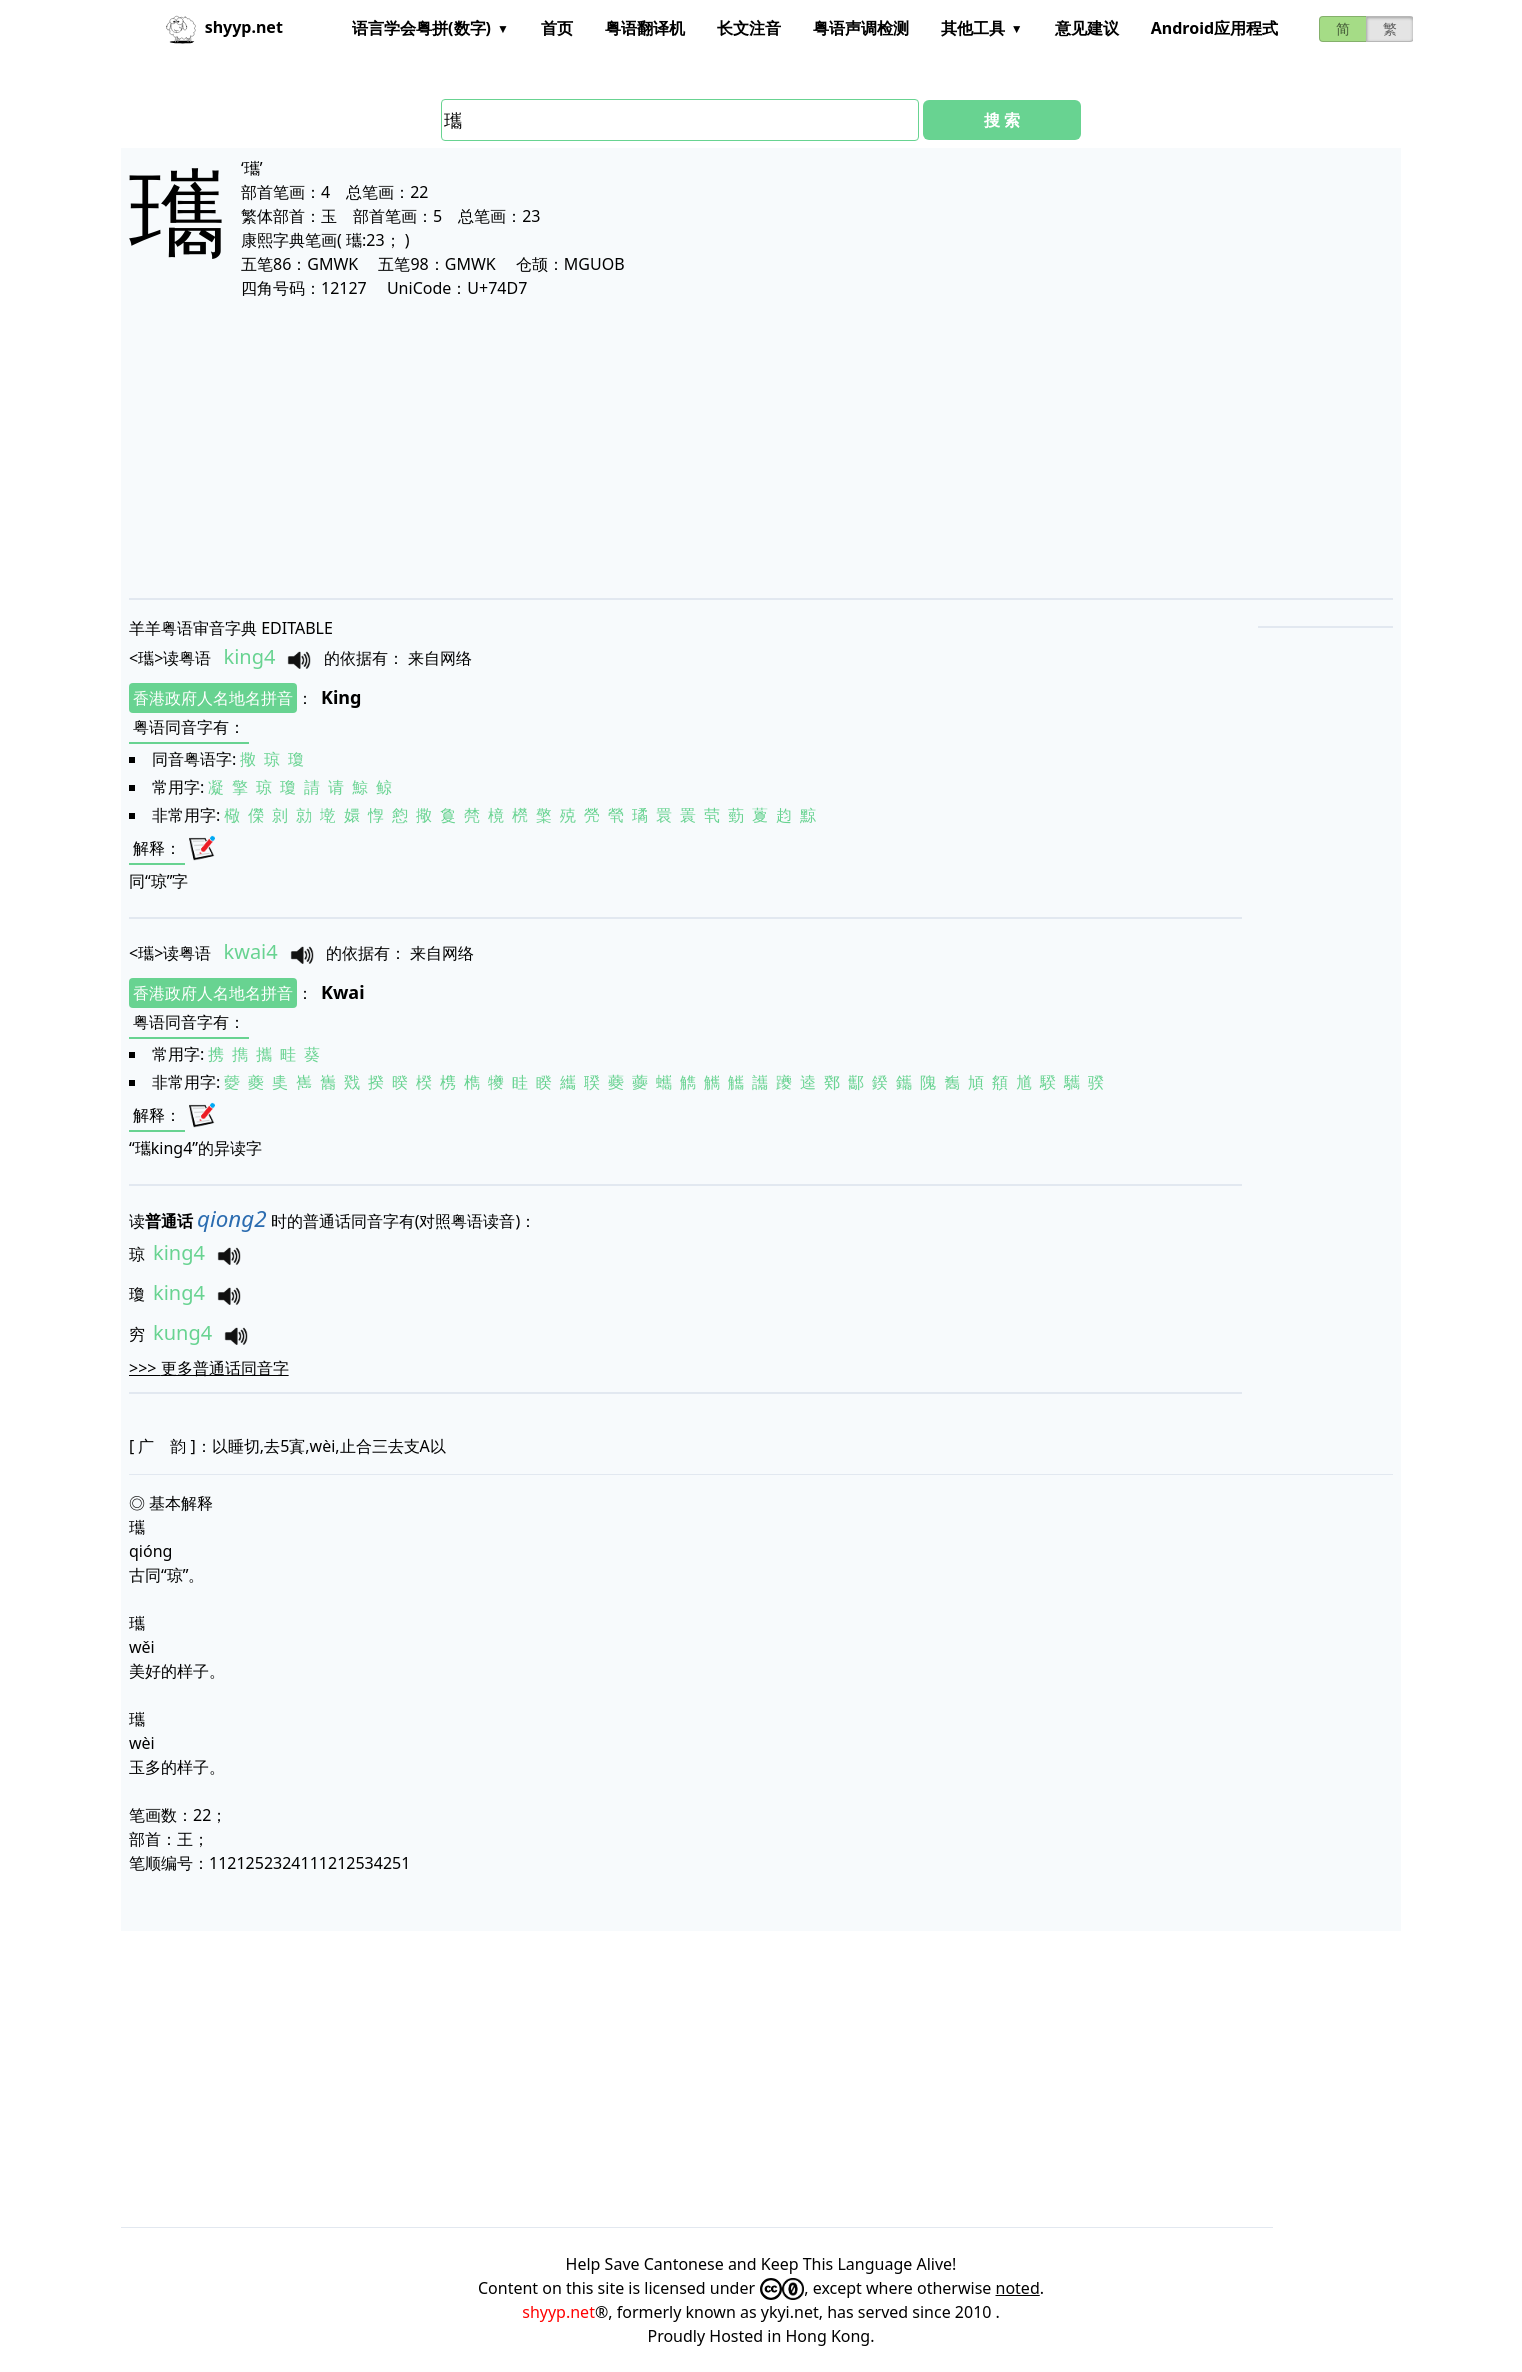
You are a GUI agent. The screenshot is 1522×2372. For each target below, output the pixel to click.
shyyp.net (558, 2312)
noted (1018, 2288)
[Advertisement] (729, 448)
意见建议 (1087, 28)
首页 (557, 28)
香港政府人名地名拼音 (213, 698)
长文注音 (749, 28)
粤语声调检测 (861, 28)
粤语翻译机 (645, 28)
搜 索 (1002, 120)
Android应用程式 (1214, 28)
